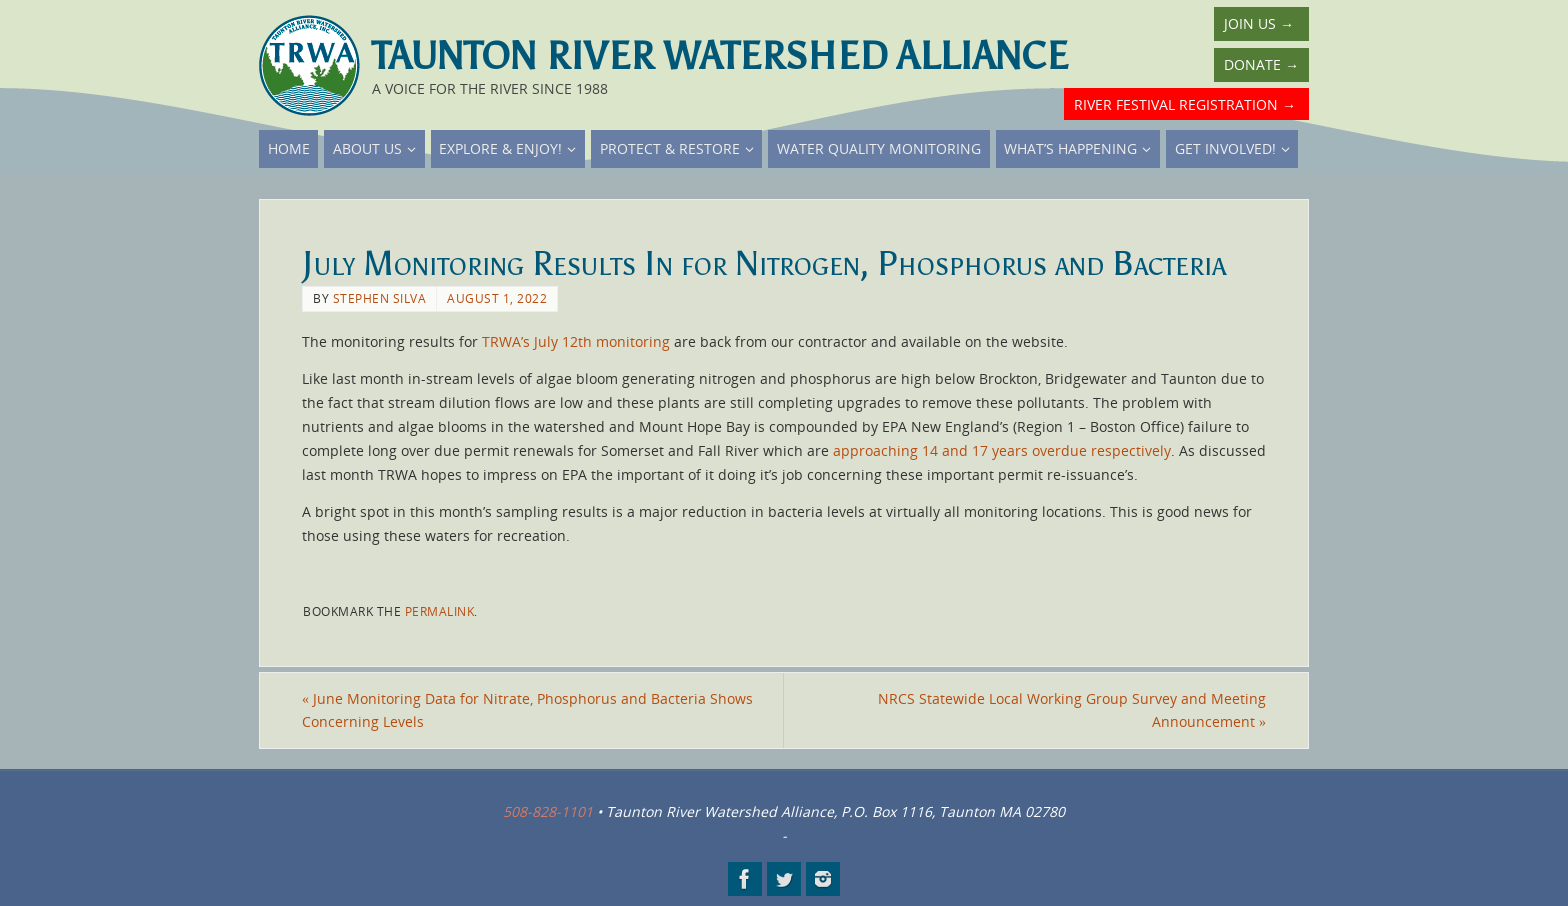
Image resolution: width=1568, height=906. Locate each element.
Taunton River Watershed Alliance (720, 56)
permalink (440, 611)
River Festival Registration (1185, 104)
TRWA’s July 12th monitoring (576, 341)
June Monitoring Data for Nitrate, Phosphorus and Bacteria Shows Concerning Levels (527, 710)
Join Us (1259, 23)
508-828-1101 (548, 811)
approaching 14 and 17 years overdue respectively (1002, 450)
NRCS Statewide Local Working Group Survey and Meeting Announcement (1072, 710)
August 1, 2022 (497, 298)
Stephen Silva (380, 298)
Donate (1261, 64)
